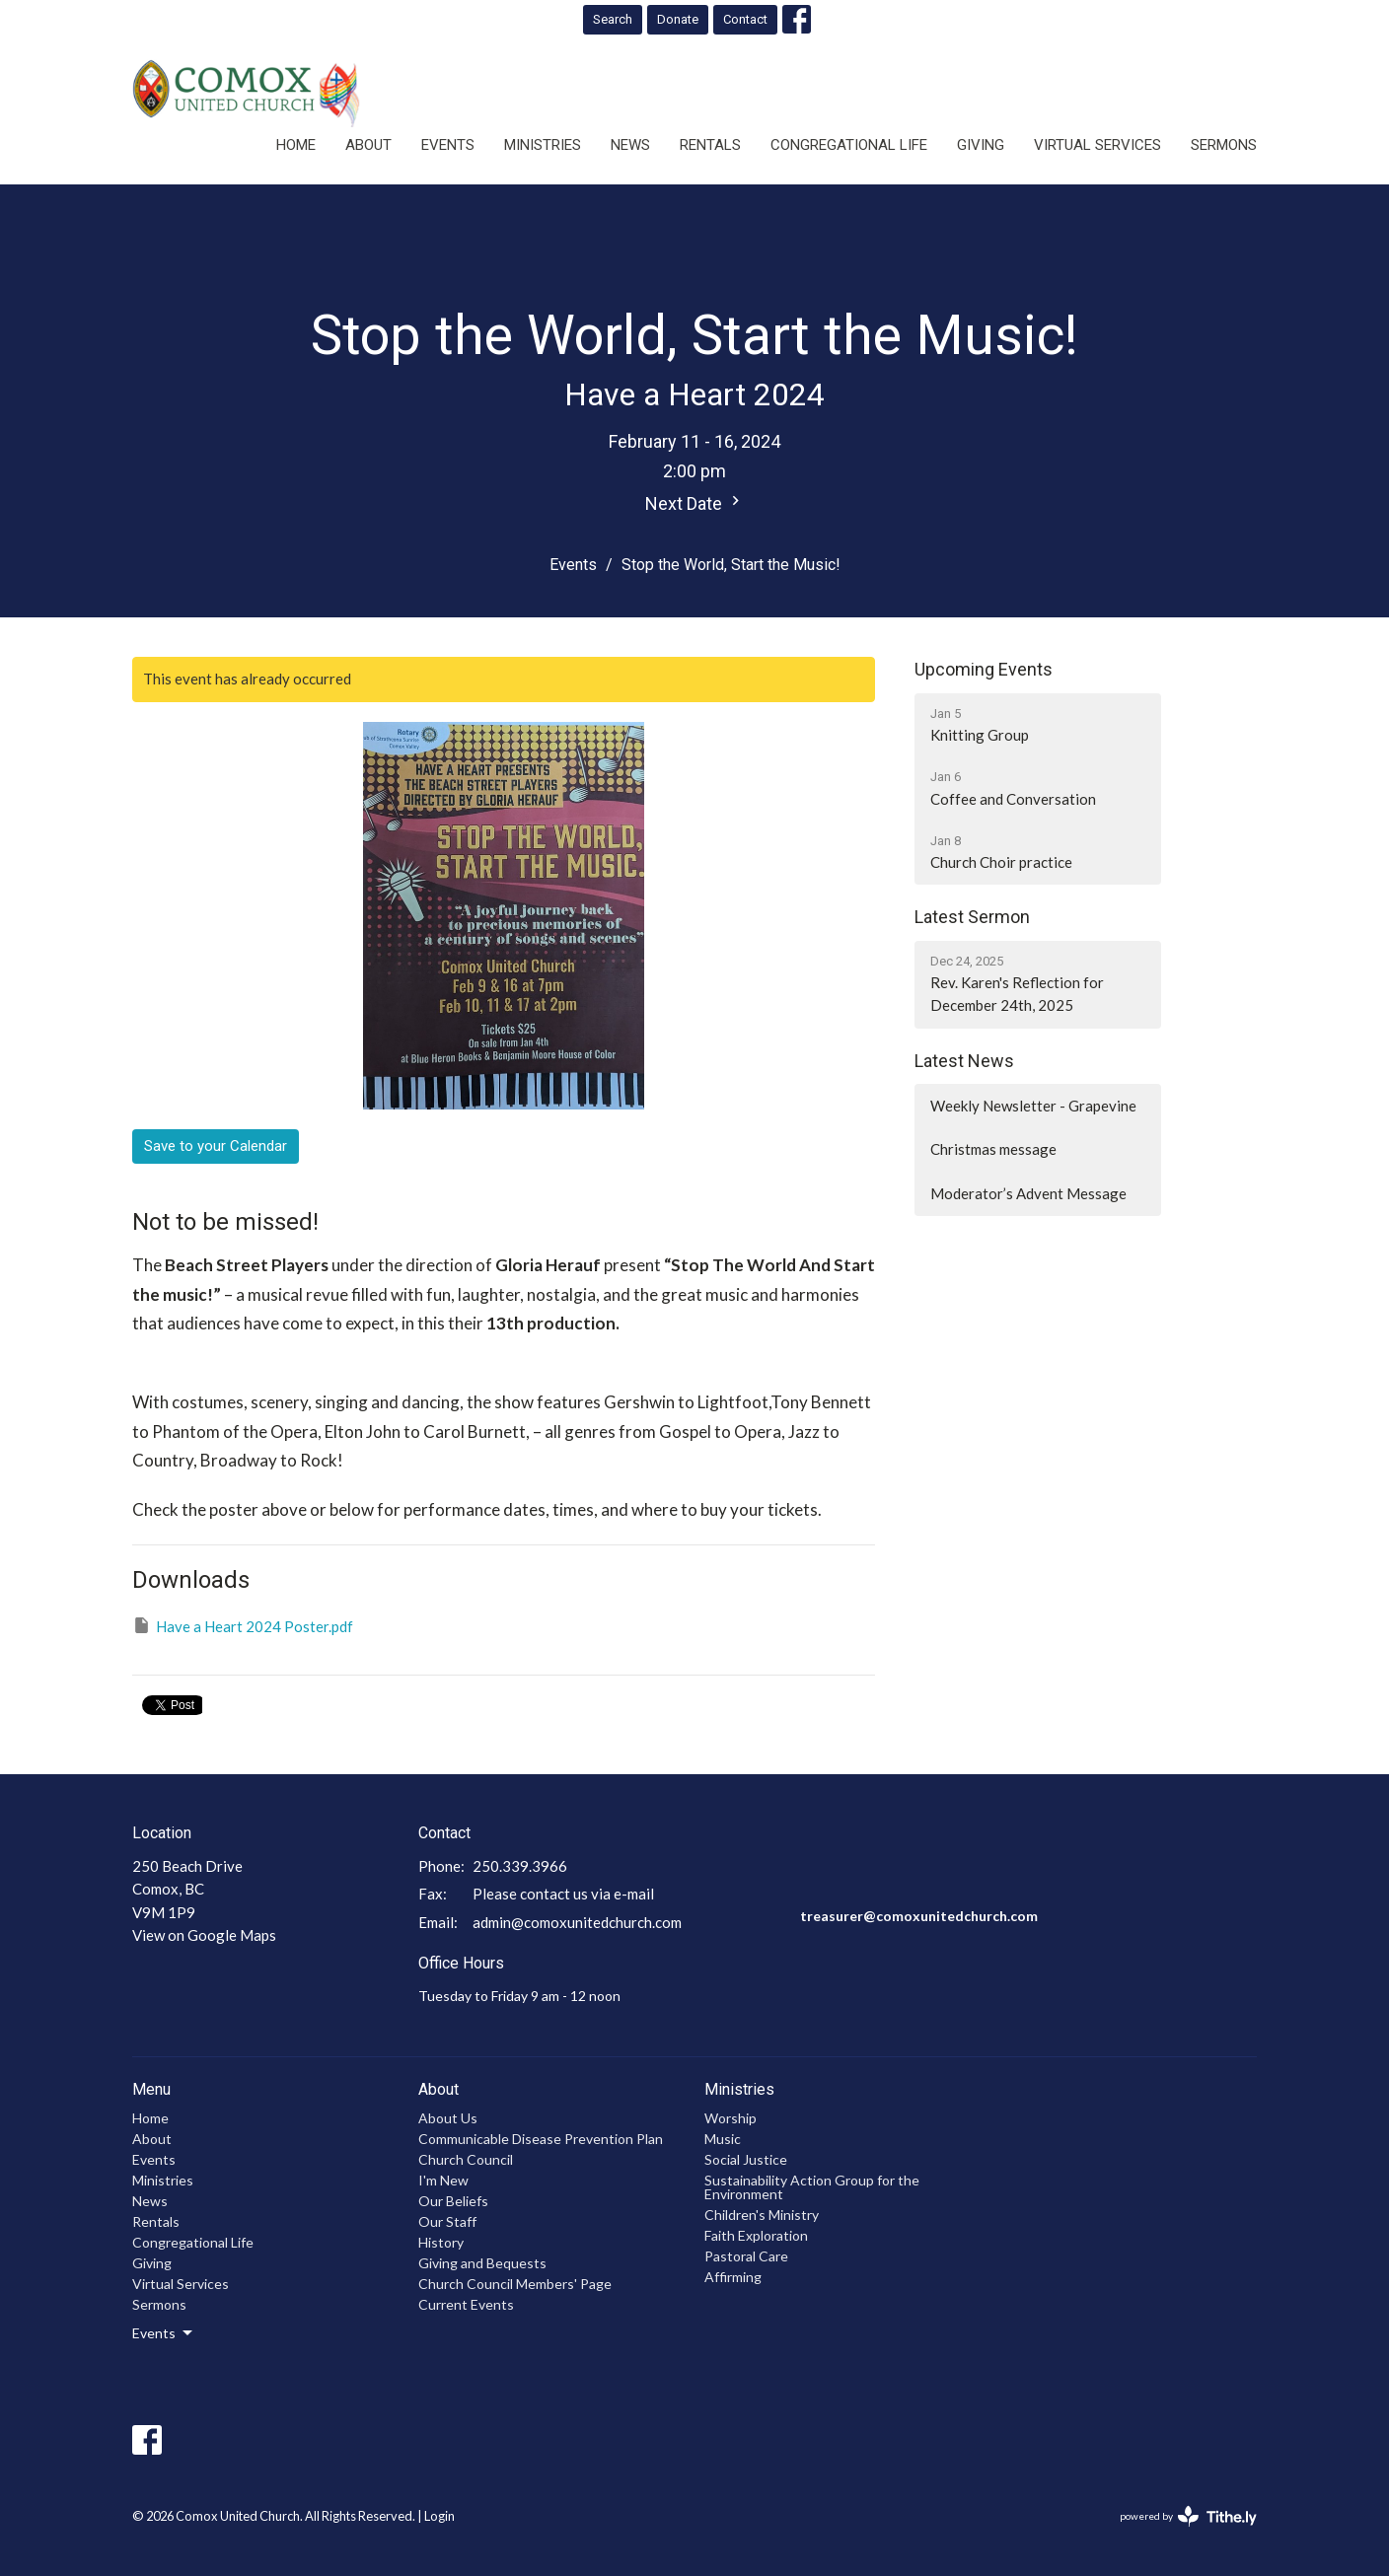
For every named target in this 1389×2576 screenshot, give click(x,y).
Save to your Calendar (215, 1146)
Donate (677, 19)
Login (439, 2516)
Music (722, 2138)
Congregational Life (848, 145)
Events (448, 145)
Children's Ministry (761, 2214)
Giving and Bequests (482, 2262)
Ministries (542, 145)
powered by (1188, 2516)
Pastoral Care (746, 2256)
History (441, 2242)
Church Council (465, 2159)
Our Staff (447, 2221)
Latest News (964, 1060)
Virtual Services (1097, 145)
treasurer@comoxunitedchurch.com (919, 1915)
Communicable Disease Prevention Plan (540, 2138)
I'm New (443, 2180)
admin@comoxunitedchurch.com (577, 1922)
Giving (980, 145)
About (368, 145)
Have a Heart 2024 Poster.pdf (242, 1625)
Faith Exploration (756, 2235)
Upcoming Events (983, 669)
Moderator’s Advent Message (1028, 1193)
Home (296, 145)
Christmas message (993, 1149)
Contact (745, 19)
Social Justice (745, 2159)
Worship (730, 2118)
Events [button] (163, 2333)
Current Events (466, 2304)
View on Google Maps (204, 1935)
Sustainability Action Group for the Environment (811, 2187)
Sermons (1224, 145)
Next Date (695, 502)
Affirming (733, 2276)
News (630, 145)
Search (612, 19)
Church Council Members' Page (515, 2283)
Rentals (710, 145)
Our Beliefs (453, 2200)
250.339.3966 (520, 1866)
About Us (447, 2118)
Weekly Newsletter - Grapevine (1033, 1105)
